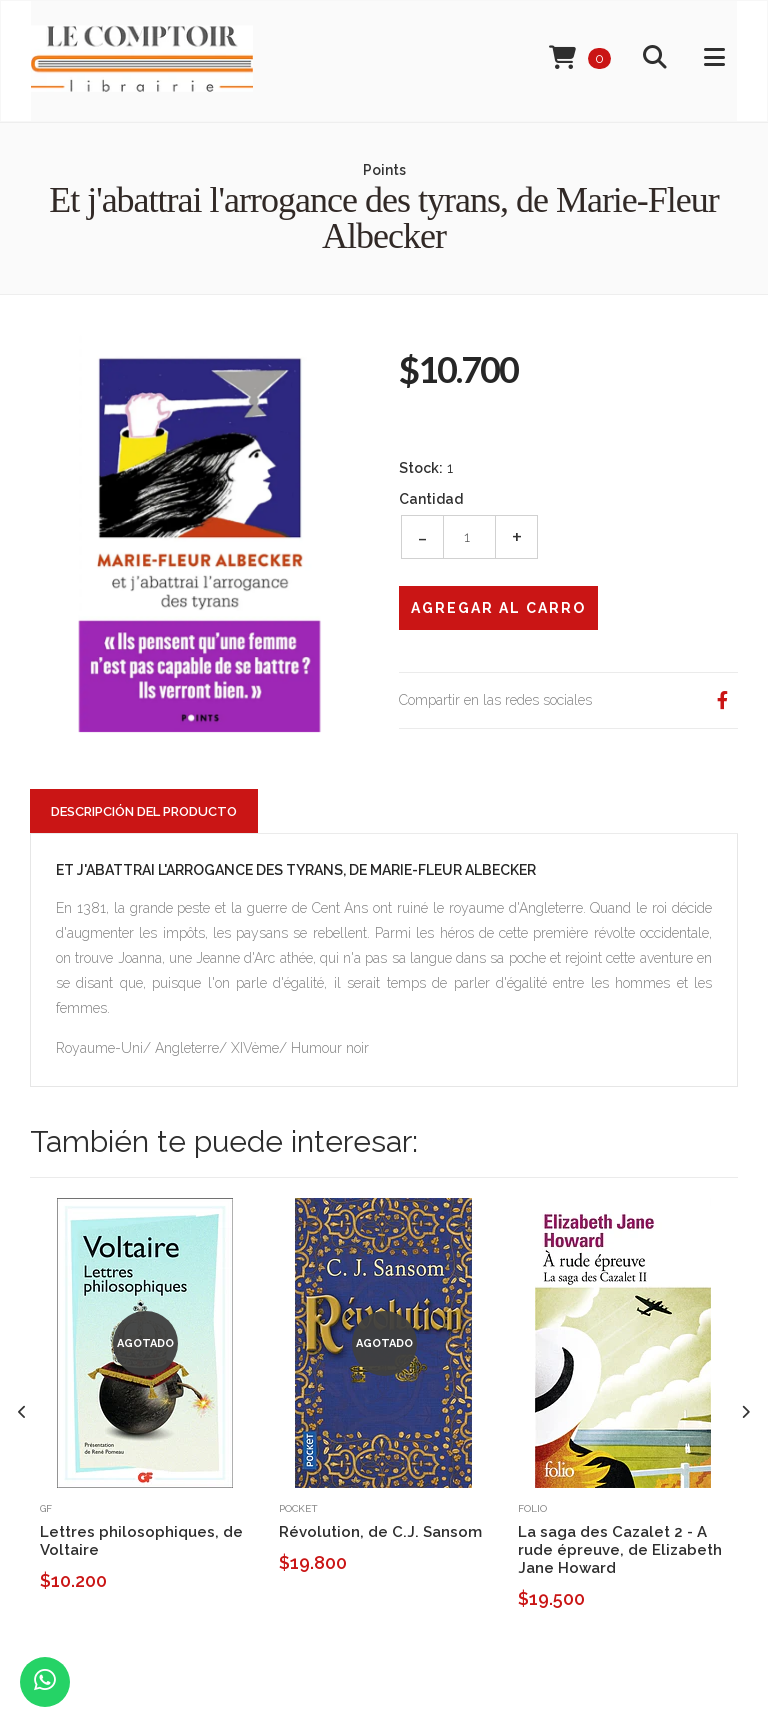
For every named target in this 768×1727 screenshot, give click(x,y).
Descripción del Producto (144, 811)
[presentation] (22, 1412)
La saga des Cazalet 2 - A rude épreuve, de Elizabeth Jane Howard (620, 1550)
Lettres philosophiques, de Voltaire (141, 1541)
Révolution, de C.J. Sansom (380, 1532)
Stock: (421, 468)
